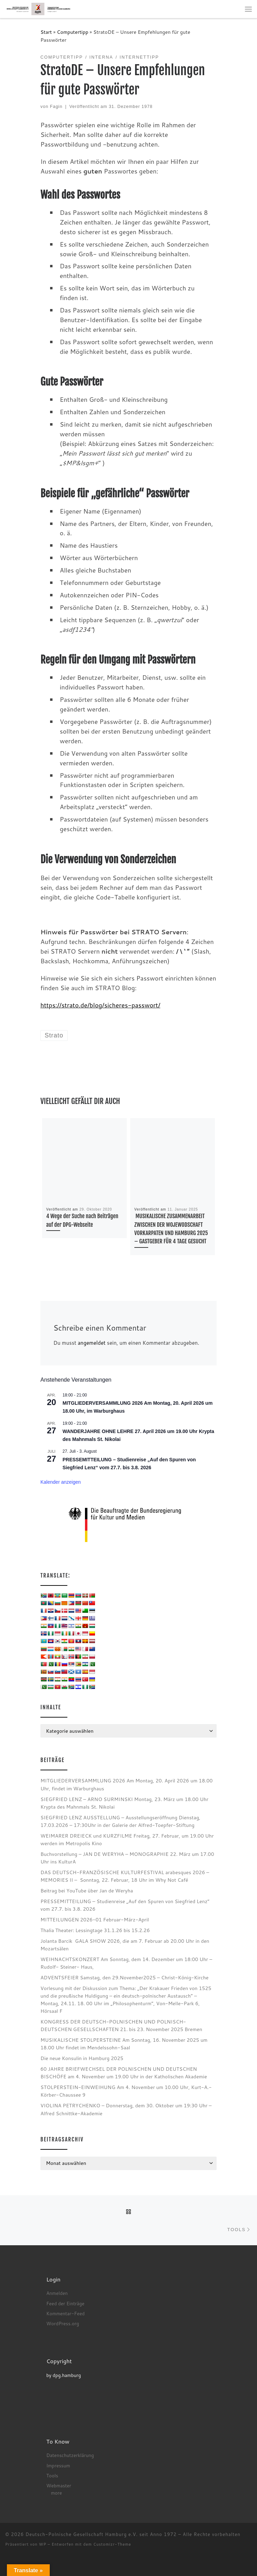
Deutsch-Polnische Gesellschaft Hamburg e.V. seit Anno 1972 (101, 2534)
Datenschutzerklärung (70, 2455)
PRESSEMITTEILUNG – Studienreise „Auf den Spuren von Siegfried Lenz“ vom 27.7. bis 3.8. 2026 (124, 1905)
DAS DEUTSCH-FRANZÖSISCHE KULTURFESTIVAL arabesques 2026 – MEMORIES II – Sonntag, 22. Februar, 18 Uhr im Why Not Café (124, 1876)
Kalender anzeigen (60, 1482)
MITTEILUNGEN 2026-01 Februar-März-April (94, 1919)
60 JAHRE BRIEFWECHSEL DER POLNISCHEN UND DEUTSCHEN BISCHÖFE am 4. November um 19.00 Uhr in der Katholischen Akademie (123, 2072)
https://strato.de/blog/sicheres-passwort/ (100, 1005)
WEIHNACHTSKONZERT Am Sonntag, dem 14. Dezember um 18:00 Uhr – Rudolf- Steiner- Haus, (126, 1963)
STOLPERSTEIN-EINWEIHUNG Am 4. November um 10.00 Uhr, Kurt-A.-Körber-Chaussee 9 (126, 2090)
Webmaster (58, 2485)
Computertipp (72, 32)
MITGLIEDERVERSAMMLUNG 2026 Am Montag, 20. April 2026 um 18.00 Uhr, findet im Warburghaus (126, 1784)
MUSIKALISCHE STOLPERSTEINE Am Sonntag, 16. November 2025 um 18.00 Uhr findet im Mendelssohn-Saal (124, 2043)
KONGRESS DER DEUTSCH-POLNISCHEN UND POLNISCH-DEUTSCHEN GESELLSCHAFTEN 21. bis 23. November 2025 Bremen (121, 2025)
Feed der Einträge (65, 2303)
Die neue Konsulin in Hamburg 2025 (81, 2058)
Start (46, 32)
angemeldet (91, 1342)
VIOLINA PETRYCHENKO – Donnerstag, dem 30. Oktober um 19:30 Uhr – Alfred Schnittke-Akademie (126, 2109)
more (56, 2492)
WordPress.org (62, 2323)
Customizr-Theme (112, 2544)
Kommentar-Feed (65, 2313)
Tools (52, 2475)
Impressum (58, 2465)
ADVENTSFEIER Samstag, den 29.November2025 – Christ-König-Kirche (124, 1977)
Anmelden (57, 2293)
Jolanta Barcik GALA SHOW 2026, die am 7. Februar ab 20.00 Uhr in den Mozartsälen (124, 1944)
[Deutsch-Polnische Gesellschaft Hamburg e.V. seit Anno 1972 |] (38, 9)
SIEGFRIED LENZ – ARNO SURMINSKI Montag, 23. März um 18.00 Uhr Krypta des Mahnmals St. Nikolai (124, 1803)
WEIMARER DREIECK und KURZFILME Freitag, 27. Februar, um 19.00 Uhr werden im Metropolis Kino (127, 1839)
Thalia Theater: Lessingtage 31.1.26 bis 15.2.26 (95, 1930)
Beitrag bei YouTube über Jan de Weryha (86, 1890)
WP (42, 2544)
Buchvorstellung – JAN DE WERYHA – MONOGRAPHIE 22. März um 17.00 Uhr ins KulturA (127, 1857)
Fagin (56, 106)
